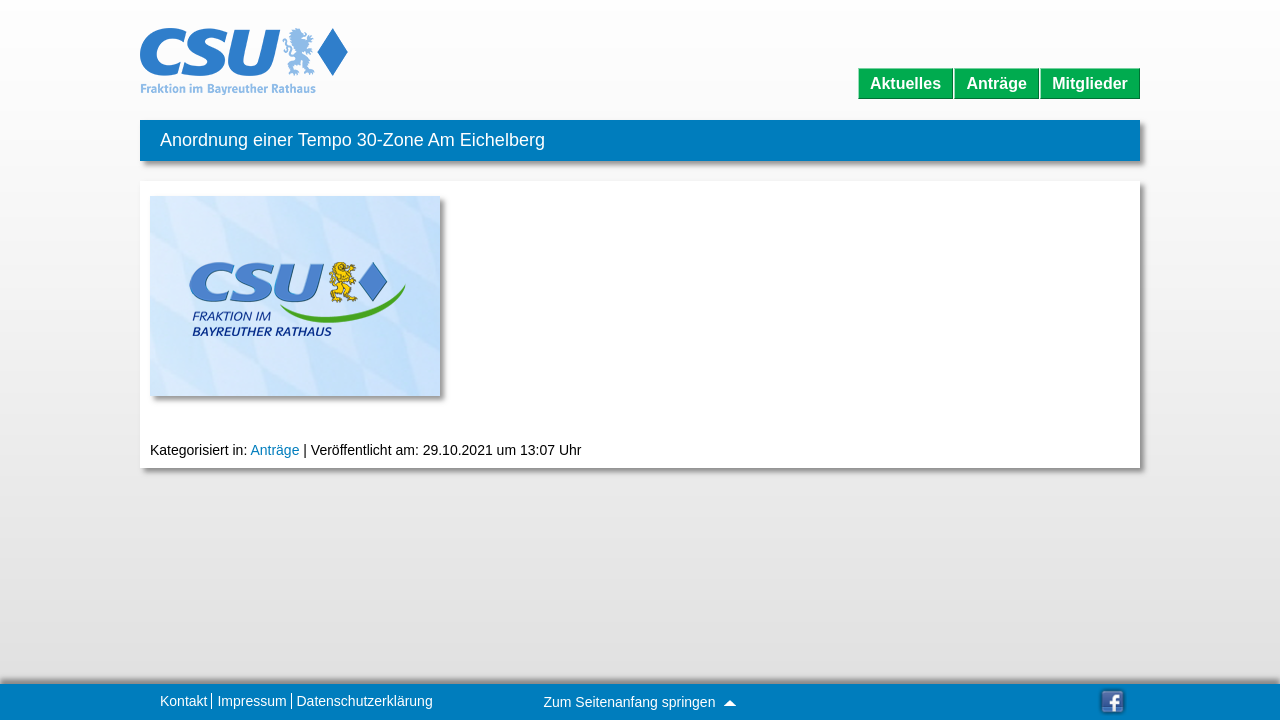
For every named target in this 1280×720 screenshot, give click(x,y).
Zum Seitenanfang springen (639, 702)
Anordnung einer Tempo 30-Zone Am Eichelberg (352, 140)
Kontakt (183, 701)
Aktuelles (905, 83)
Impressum (251, 701)
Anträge (996, 83)
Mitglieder (1090, 83)
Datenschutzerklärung (365, 701)
